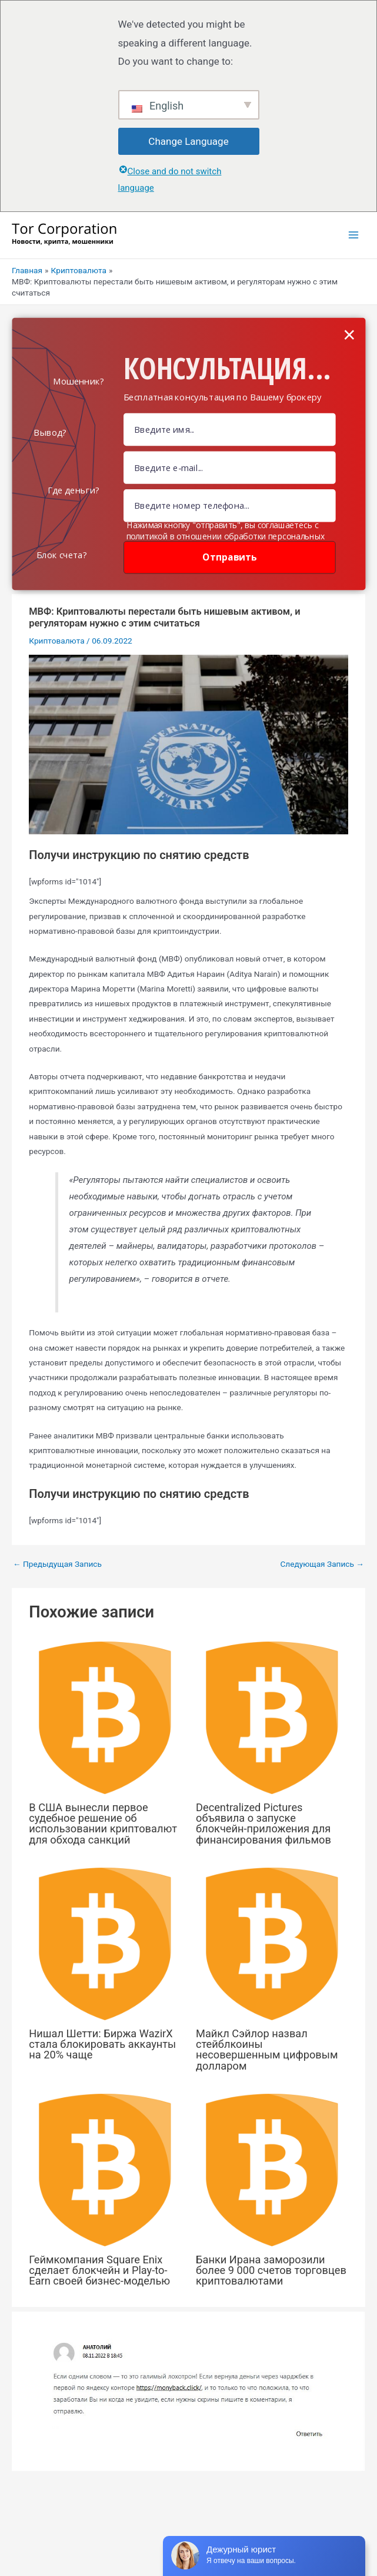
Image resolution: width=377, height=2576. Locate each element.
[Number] (230, 505)
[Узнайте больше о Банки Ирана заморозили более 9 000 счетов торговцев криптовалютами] (272, 2169)
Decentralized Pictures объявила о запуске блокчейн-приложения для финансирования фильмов (263, 1823)
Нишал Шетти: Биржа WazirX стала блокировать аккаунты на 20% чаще (102, 2044)
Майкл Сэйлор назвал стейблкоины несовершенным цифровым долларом (267, 2049)
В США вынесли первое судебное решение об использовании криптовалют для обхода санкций (103, 1823)
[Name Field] (230, 429)
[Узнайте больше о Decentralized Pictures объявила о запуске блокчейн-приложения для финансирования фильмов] (272, 1717)
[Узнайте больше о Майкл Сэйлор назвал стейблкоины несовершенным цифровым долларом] (272, 1943)
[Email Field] (230, 467)
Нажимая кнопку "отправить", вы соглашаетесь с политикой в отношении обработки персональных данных (225, 536)
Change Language (188, 141)
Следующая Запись (322, 1564)
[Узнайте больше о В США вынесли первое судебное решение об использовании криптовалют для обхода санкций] (105, 1717)
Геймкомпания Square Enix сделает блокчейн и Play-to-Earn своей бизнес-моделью (99, 2270)
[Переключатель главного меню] (354, 235)
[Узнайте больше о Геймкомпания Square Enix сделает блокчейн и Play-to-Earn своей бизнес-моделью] (105, 2169)
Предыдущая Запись (57, 1564)
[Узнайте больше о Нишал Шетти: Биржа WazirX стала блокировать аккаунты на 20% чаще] (105, 1943)
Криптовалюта (56, 640)
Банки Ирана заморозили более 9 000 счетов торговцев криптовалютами (271, 2270)
